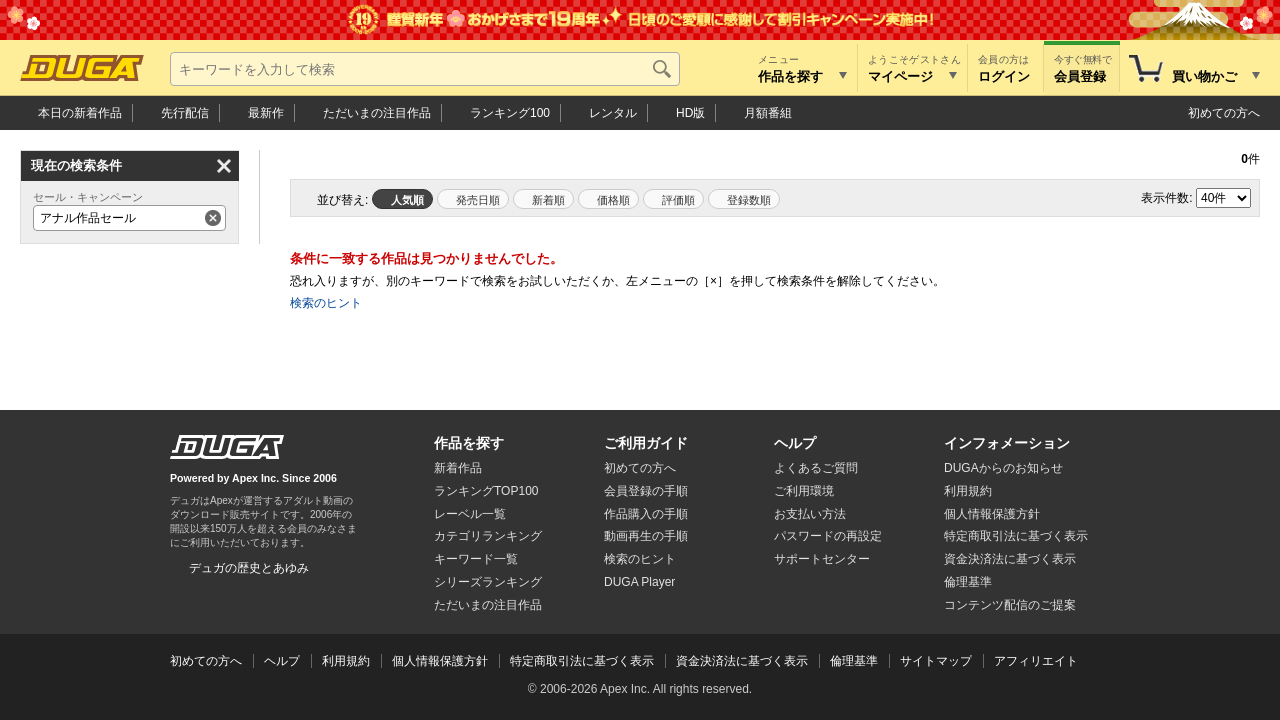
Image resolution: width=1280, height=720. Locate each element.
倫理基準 (968, 582)
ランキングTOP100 (486, 491)
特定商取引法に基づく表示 (582, 661)
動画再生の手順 (646, 536)
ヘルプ (795, 443)
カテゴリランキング (488, 536)
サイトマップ (936, 661)
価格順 (613, 200)
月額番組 (768, 113)
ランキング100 (510, 113)
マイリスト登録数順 (744, 199)
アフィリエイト (1036, 661)
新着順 (548, 200)
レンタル (613, 113)
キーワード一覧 (476, 559)
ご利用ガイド (646, 443)
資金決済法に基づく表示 (742, 661)
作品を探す (469, 443)
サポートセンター (822, 559)
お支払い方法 (810, 514)
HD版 (690, 113)
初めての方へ (1224, 113)
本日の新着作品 (80, 113)
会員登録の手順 (646, 491)
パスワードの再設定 (828, 536)
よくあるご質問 (816, 468)
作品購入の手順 (646, 514)
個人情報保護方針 (992, 514)
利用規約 (968, 491)
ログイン (1004, 76)
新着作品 (458, 468)
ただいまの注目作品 (488, 605)
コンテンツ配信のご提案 (1010, 605)
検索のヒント (326, 303)
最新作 (266, 113)
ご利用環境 (804, 491)
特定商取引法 (1016, 536)
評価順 (678, 200)
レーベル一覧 (470, 514)
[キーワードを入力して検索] (425, 69)
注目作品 (377, 113)
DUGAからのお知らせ (1003, 468)
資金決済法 (1010, 559)
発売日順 (478, 200)
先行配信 (185, 113)
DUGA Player (639, 582)
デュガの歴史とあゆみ (249, 568)
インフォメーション (1007, 443)
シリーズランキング (488, 582)
